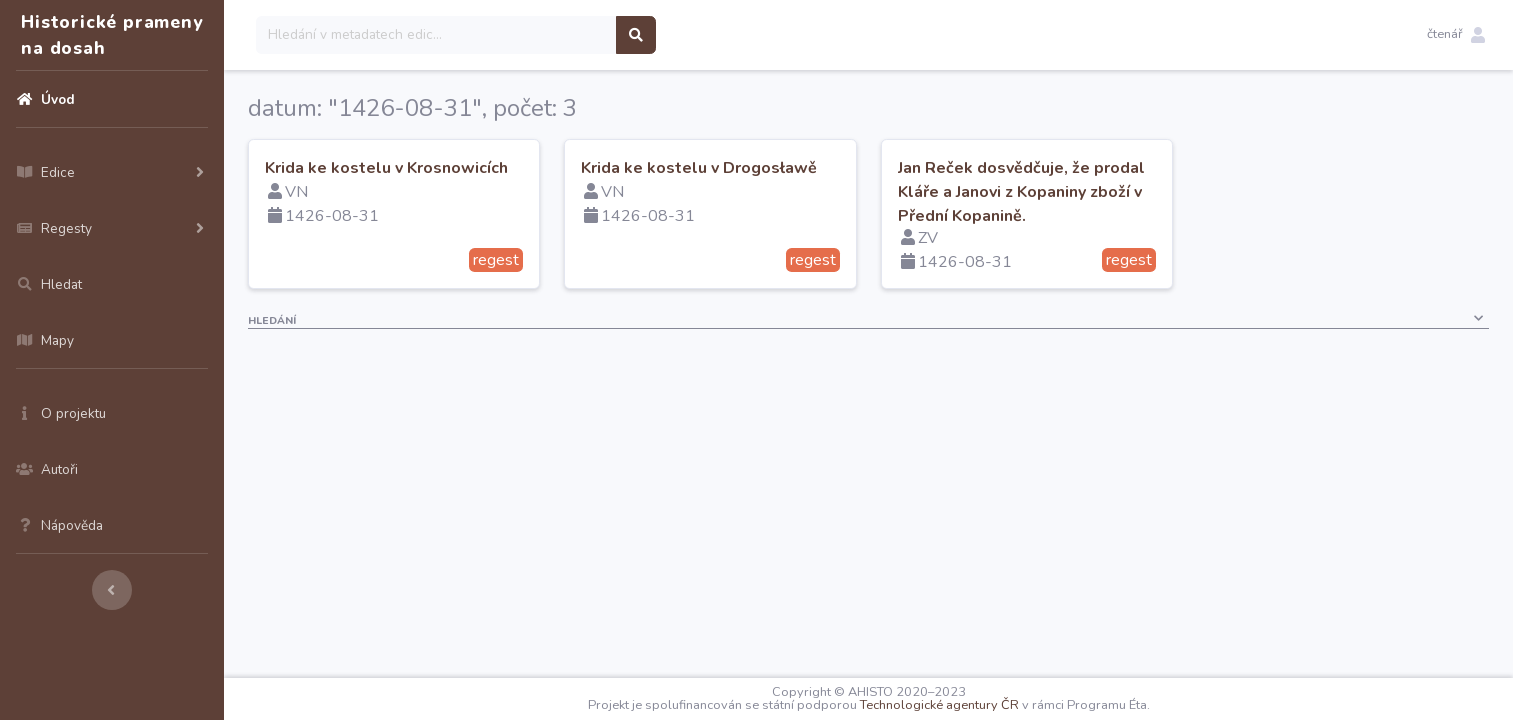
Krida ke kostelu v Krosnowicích (386, 168)
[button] (1456, 35)
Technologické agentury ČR (939, 705)
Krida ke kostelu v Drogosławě (699, 168)
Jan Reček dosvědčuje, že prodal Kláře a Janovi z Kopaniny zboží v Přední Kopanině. (1021, 192)
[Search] (436, 35)
